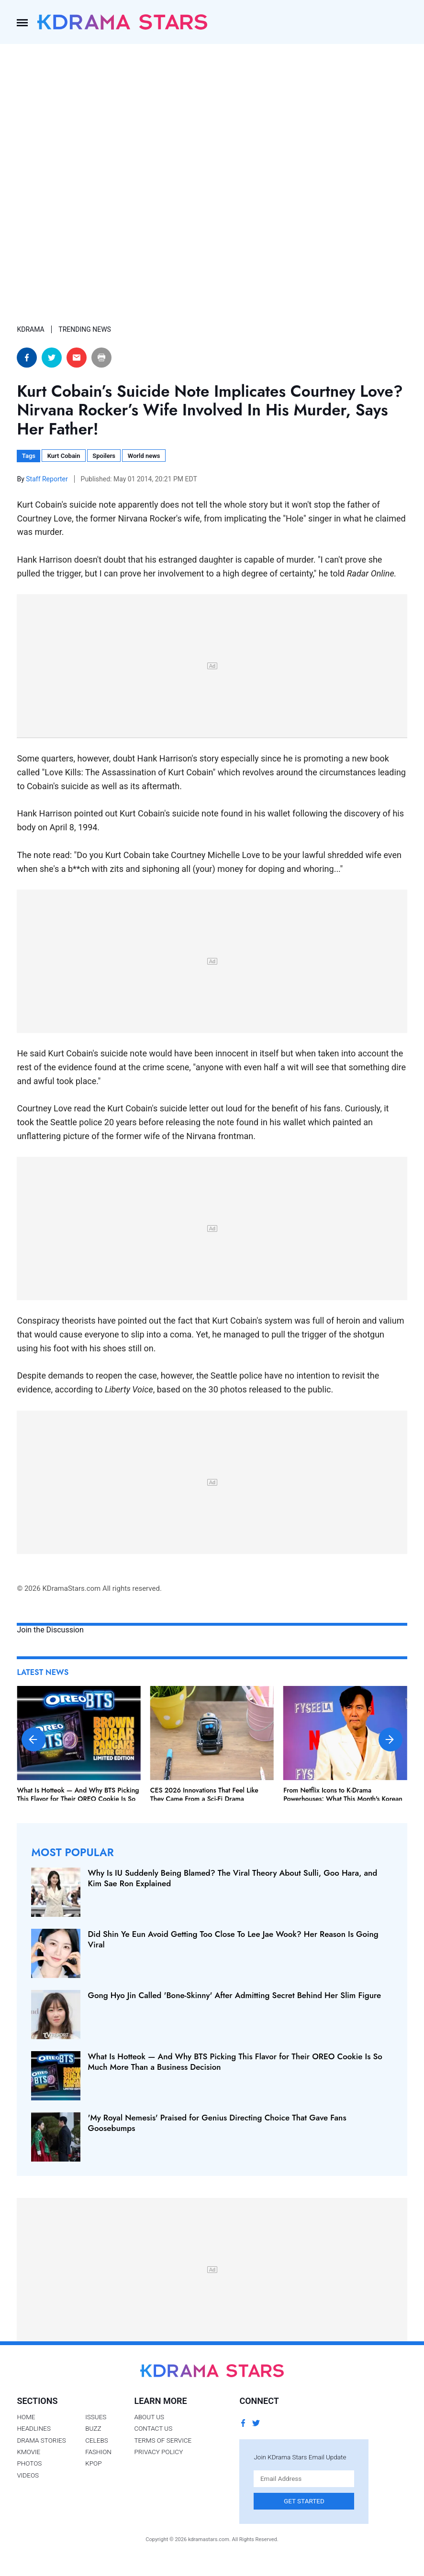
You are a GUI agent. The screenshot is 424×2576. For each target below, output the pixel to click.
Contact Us (153, 2428)
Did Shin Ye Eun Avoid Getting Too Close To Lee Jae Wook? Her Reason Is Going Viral (233, 1939)
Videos (28, 2475)
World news (144, 455)
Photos (29, 2463)
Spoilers (103, 455)
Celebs (96, 2440)
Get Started (304, 2501)
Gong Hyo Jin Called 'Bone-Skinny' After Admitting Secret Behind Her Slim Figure (234, 1995)
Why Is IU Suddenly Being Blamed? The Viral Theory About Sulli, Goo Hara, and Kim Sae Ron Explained (232, 1878)
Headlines (34, 2428)
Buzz (93, 2428)
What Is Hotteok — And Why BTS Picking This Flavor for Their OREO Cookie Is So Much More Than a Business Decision (78, 1798)
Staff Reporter (47, 479)
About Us (149, 2417)
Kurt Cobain (63, 455)
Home (26, 2417)
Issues (95, 2417)
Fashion (98, 2452)
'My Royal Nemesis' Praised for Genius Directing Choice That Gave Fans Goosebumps (217, 2123)
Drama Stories (41, 2440)
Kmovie (28, 2452)
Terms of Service (162, 2440)
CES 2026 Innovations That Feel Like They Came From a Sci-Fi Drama (204, 1794)
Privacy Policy (158, 2452)
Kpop (93, 2463)
